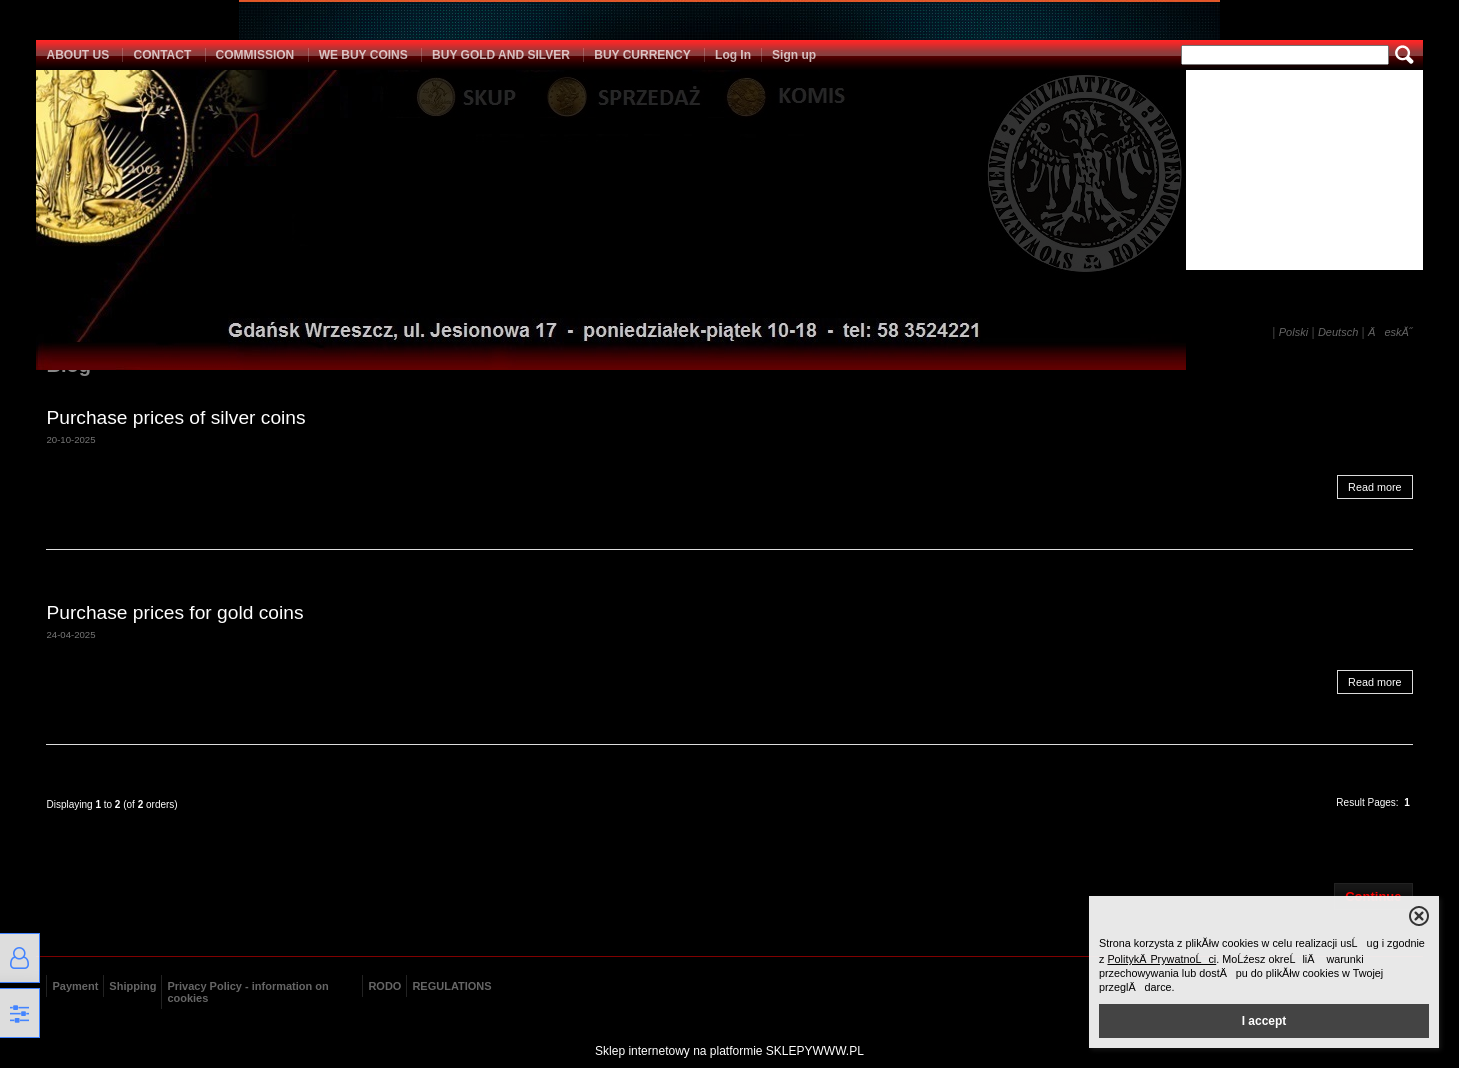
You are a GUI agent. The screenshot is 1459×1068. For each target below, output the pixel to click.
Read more (1374, 487)
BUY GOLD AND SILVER (501, 55)
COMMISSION (255, 55)
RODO (384, 986)
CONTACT (162, 55)
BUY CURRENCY (642, 55)
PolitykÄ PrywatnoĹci (1161, 959)
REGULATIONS (451, 986)
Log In (733, 55)
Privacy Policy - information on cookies (247, 992)
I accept (1264, 1021)
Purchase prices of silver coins (175, 417)
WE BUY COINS (363, 55)
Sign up (794, 55)
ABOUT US (77, 55)
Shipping (132, 986)
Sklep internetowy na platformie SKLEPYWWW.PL (729, 1051)
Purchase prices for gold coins (174, 612)
